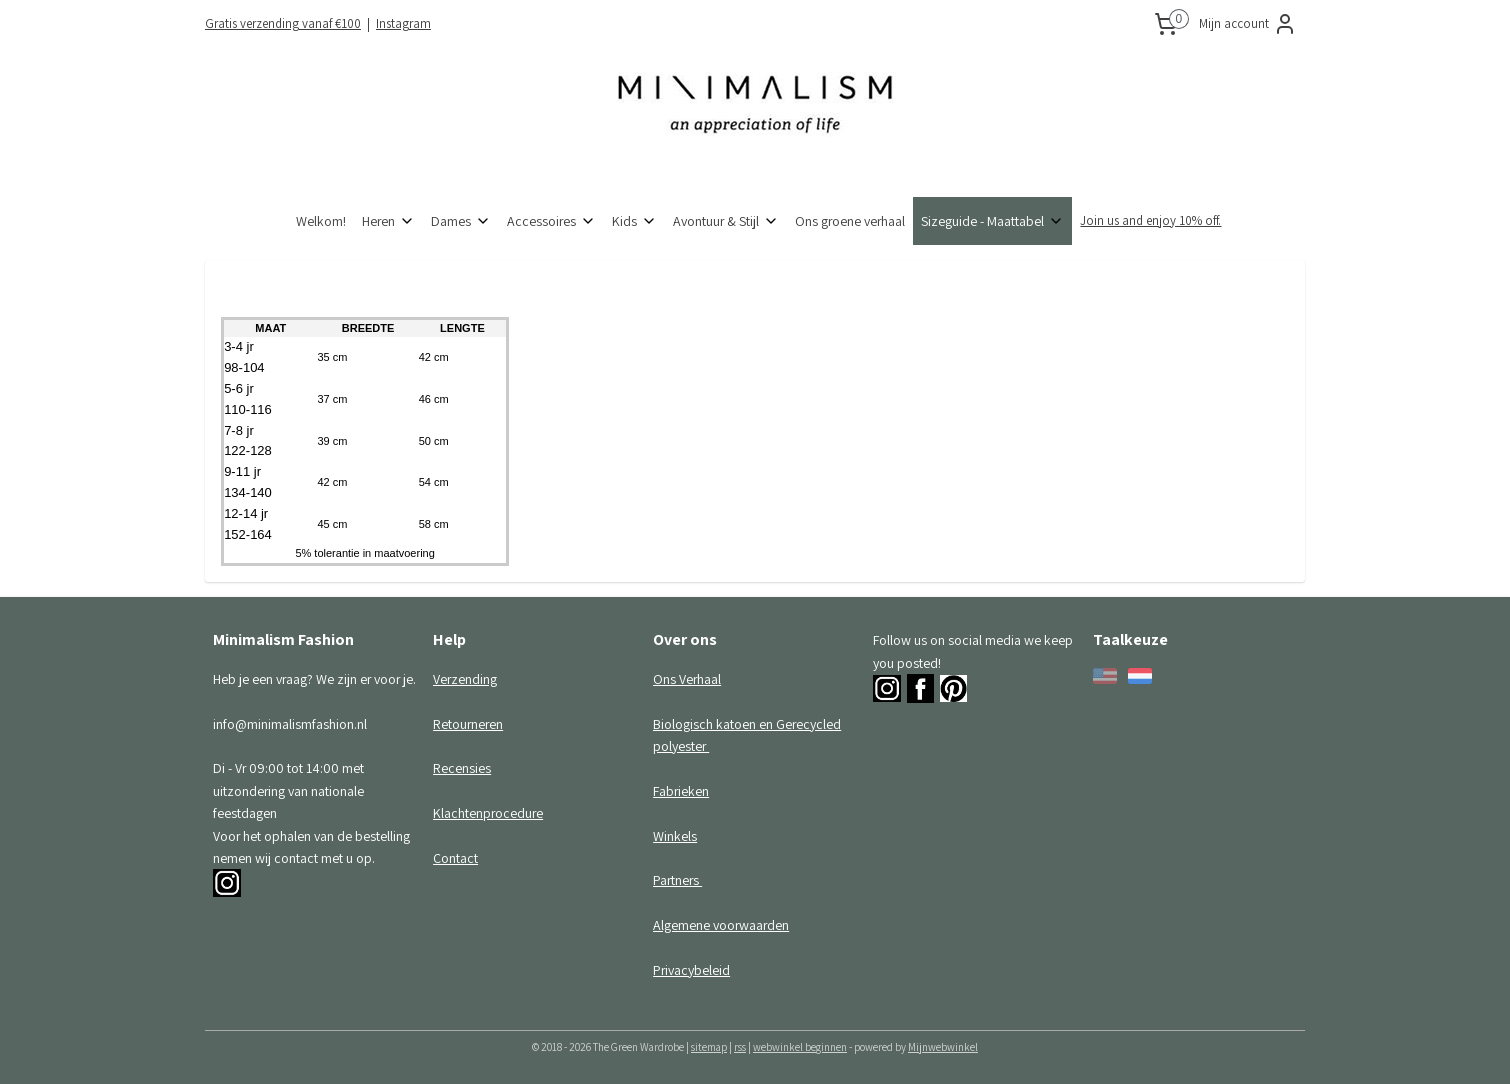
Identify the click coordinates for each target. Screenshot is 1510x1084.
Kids (634, 221)
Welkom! (321, 221)
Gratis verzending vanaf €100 (283, 23)
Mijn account (1248, 24)
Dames (461, 221)
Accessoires (551, 221)
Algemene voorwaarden (721, 925)
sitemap (709, 1047)
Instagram (403, 23)
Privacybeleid (691, 970)
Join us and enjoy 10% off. (1150, 220)
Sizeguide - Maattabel (992, 221)
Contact (455, 858)
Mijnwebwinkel (943, 1047)
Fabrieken (681, 791)
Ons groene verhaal (850, 221)
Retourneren (468, 724)
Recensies (462, 768)
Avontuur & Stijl (726, 221)
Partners (677, 880)
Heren (388, 221)
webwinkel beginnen (800, 1047)
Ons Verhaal (687, 679)
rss (740, 1047)
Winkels (675, 836)
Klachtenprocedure (488, 813)
